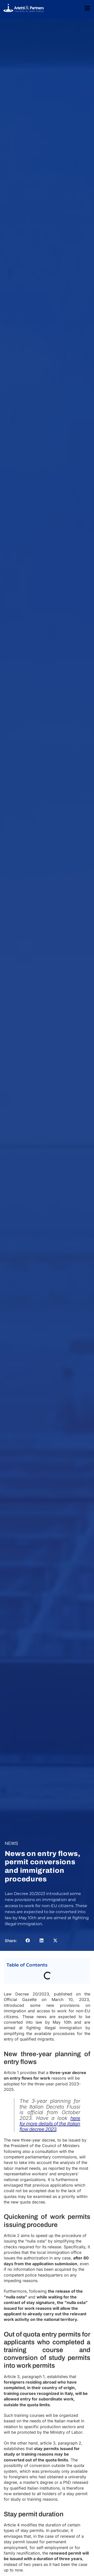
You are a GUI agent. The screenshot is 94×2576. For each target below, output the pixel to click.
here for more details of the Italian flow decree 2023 (50, 2123)
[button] (27, 1940)
